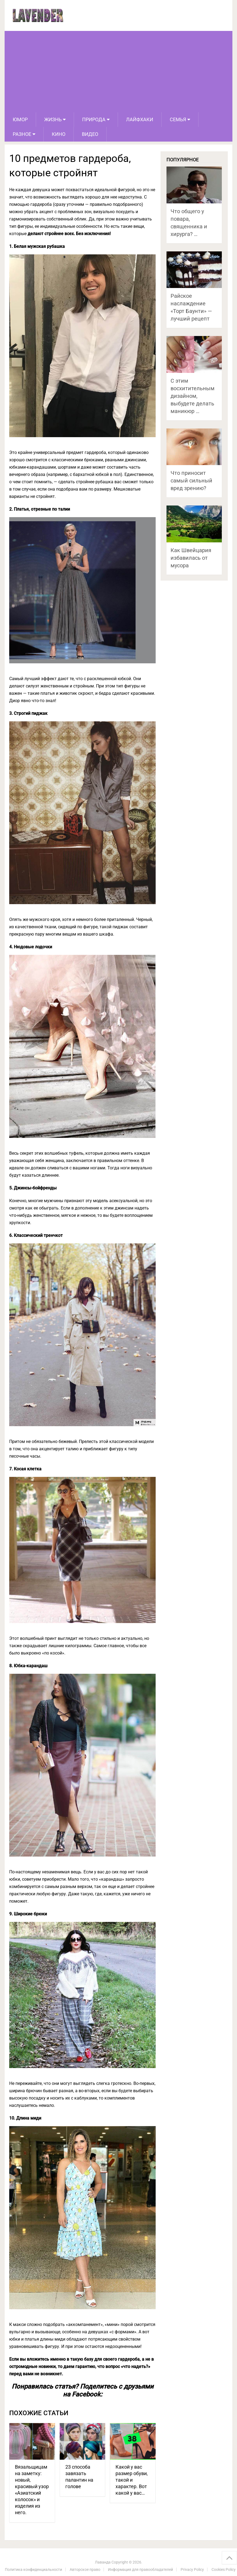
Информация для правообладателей (140, 2569)
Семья (178, 119)
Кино (58, 134)
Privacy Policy (192, 2569)
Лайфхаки (139, 119)
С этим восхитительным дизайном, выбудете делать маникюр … (192, 395)
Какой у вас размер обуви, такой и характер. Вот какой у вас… (132, 2480)
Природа (93, 119)
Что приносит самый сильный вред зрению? (191, 480)
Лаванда (103, 2562)
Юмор (20, 119)
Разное (22, 134)
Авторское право (85, 2569)
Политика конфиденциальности (33, 2569)
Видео (90, 134)
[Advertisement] (118, 72)
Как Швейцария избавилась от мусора (191, 558)
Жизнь (53, 119)
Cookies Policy (224, 2569)
